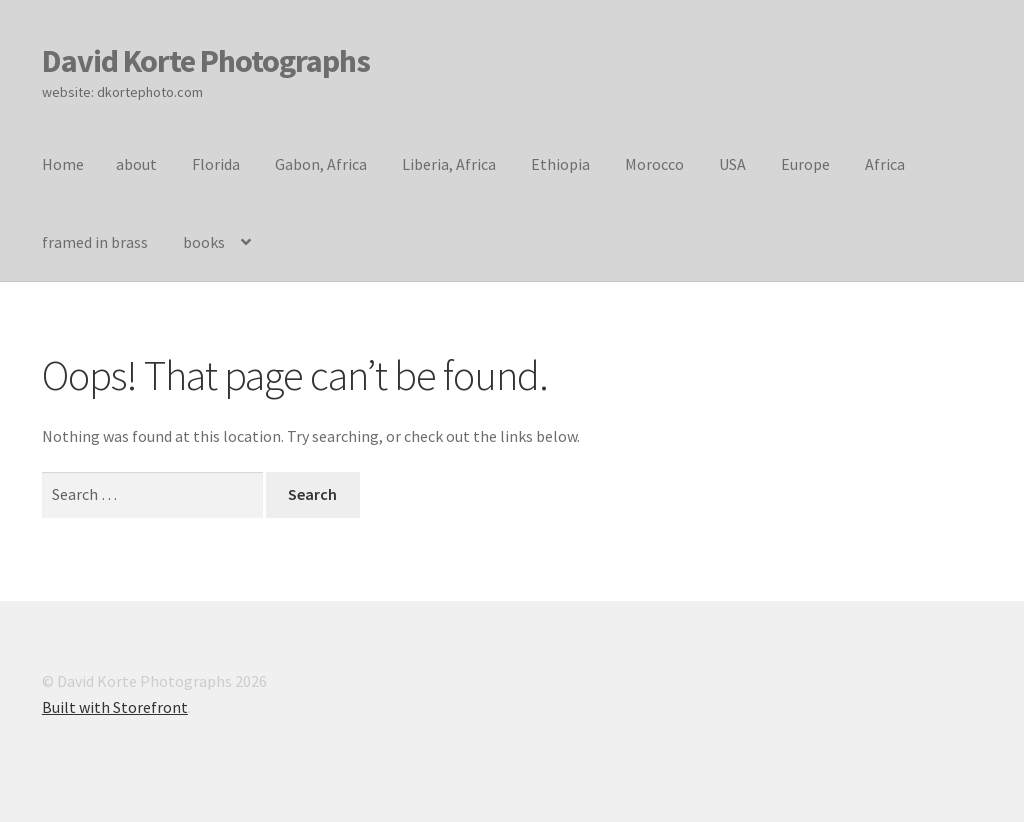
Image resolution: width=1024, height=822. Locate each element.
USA (732, 164)
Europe (805, 164)
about (136, 164)
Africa (885, 164)
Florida (216, 164)
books (204, 242)
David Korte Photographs (206, 61)
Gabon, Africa (321, 164)
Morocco (654, 164)
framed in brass (95, 242)
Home (63, 164)
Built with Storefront (115, 707)
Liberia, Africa (449, 164)
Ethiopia (560, 164)
